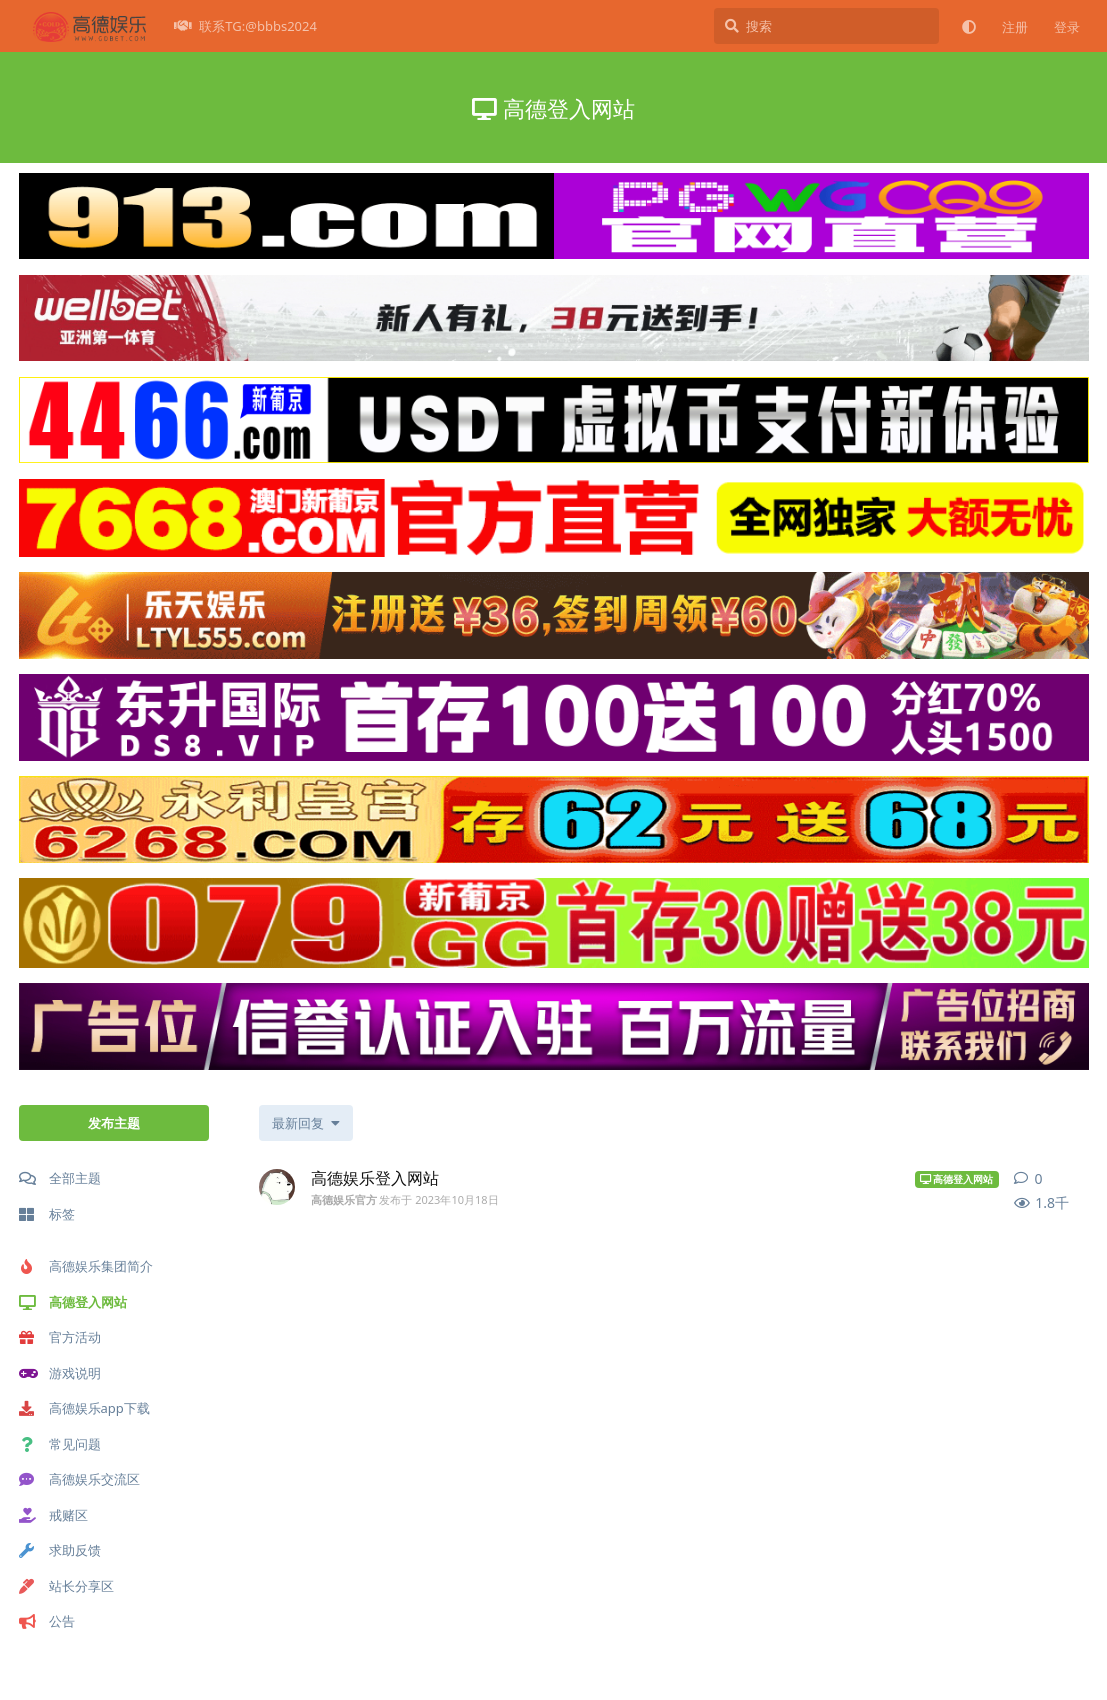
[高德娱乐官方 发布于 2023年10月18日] (277, 1187)
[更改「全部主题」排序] (306, 1123)
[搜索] (826, 26)
